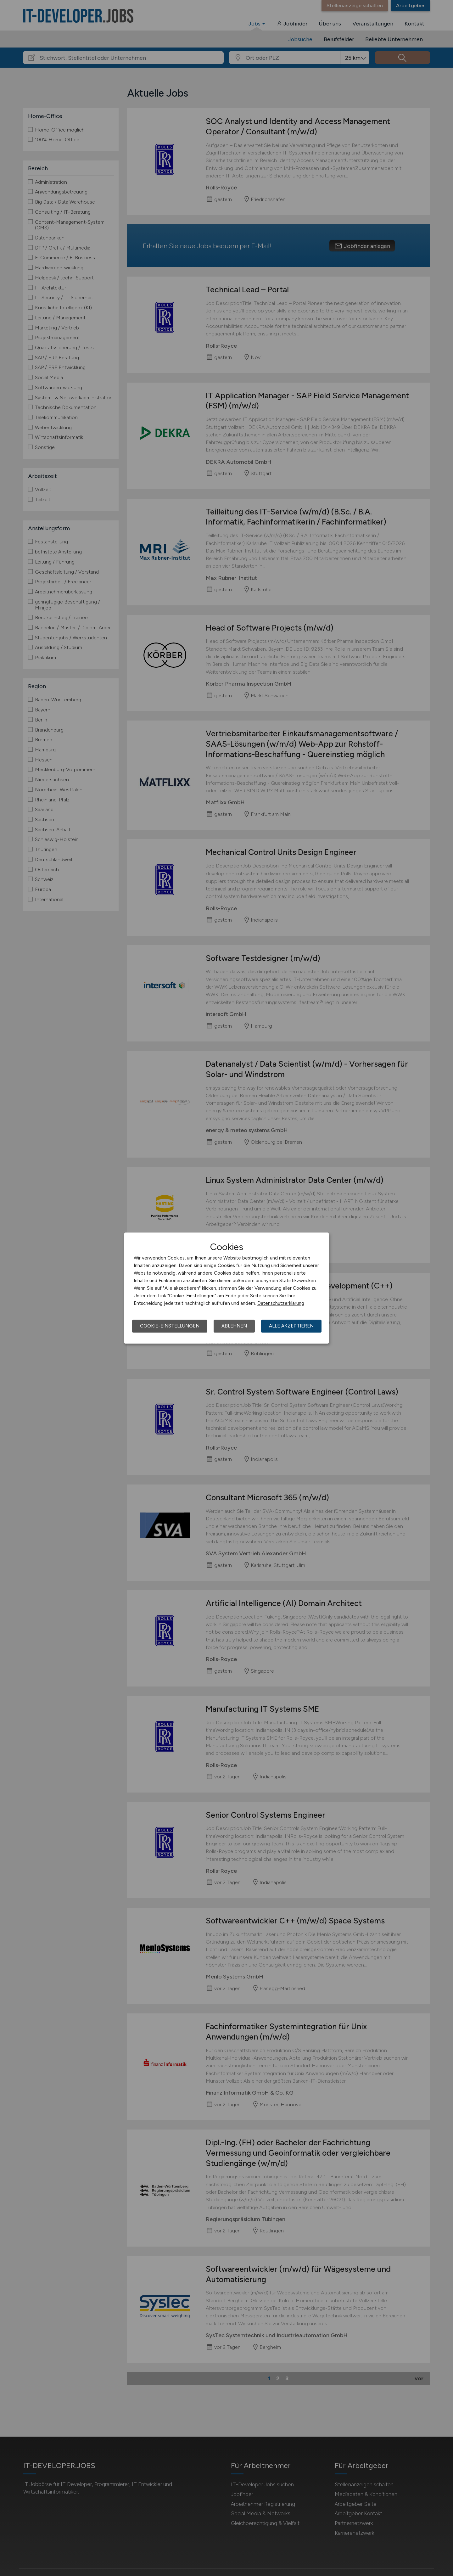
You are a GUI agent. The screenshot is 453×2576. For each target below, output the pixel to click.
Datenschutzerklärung (280, 1303)
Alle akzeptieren (291, 1326)
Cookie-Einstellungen (169, 1326)
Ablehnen (234, 1326)
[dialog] (226, 1288)
